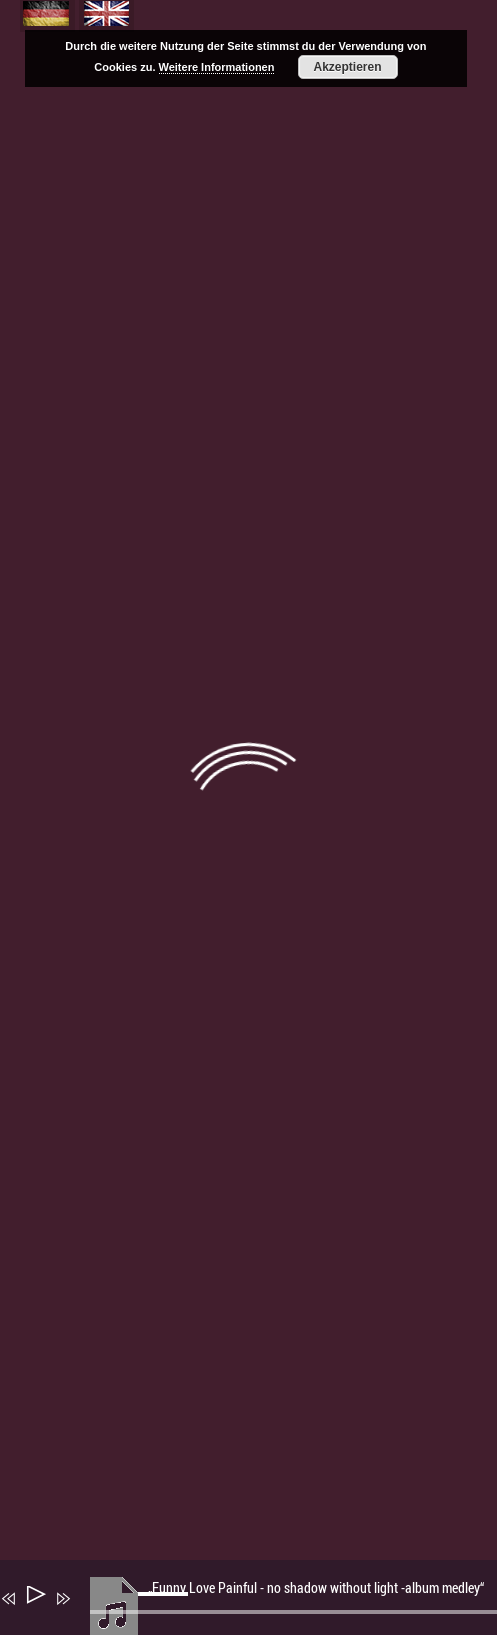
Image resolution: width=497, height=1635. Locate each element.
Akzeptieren (348, 67)
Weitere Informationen (217, 67)
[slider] (166, 1610)
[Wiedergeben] (34, 1598)
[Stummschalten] (92, 1612)
